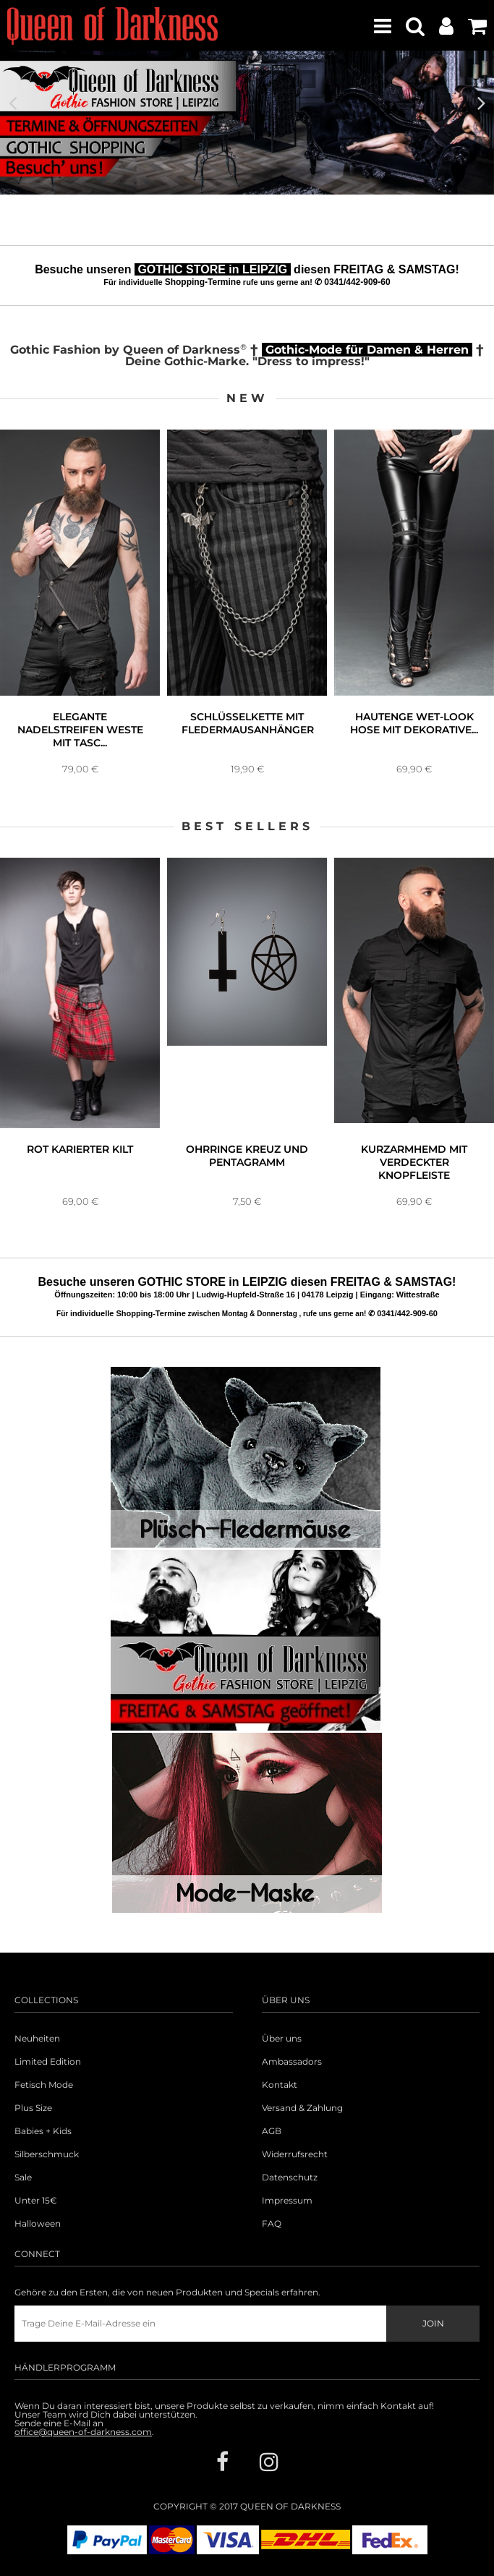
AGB (271, 2131)
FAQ (271, 2223)
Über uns (282, 2038)
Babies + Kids (43, 2131)
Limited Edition (47, 2061)
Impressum (287, 2200)
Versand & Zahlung (302, 2108)
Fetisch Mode (43, 2085)
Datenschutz (290, 2177)
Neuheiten (37, 2038)
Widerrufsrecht (295, 2154)
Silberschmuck (46, 2154)
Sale (23, 2177)
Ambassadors (292, 2061)
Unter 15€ (35, 2200)
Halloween (37, 2223)
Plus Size (33, 2108)
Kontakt (279, 2085)
